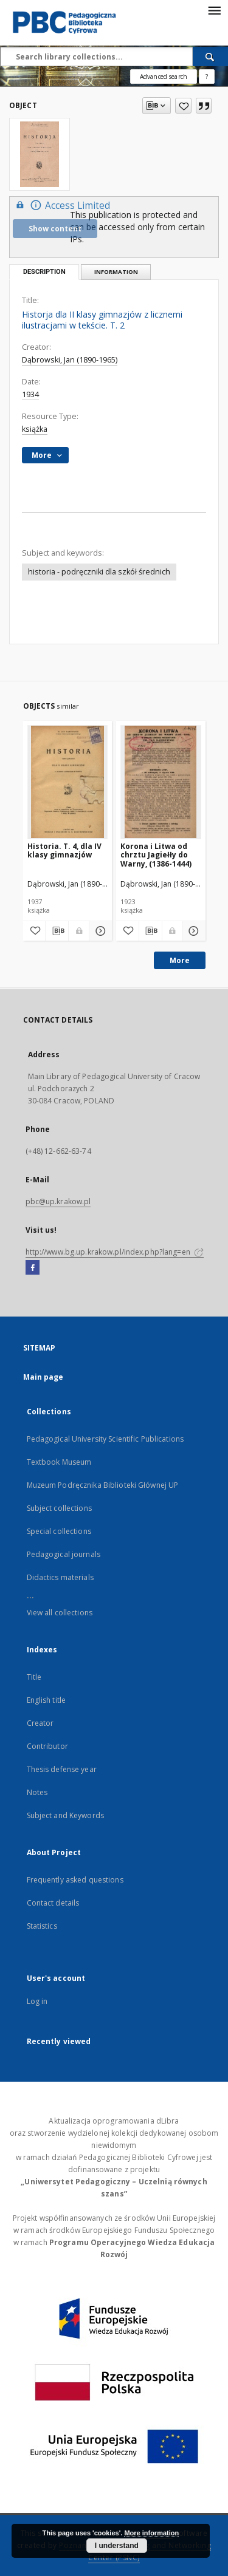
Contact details (53, 1903)
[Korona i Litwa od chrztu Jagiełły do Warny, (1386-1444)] (161, 782)
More (180, 960)
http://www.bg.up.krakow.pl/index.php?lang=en (115, 1252)
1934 (30, 394)
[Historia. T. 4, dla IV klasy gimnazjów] (68, 782)
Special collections (59, 1531)
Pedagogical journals (63, 1554)
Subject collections (59, 1508)
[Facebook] (33, 1267)
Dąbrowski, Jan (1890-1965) (69, 360)
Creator (40, 1723)
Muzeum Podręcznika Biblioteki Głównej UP (103, 1485)
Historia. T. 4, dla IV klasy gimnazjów (64, 850)
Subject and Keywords (65, 1815)
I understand (117, 2545)
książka (34, 429)
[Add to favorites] (183, 106)
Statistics (42, 1926)
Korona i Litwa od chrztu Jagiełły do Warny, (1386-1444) (156, 854)
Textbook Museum (59, 1462)
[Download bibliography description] (57, 931)
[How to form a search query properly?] (207, 76)
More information (151, 2533)
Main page (43, 1377)
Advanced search (163, 76)
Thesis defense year (62, 1769)
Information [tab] (116, 272)
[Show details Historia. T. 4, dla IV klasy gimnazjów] (99, 931)
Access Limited (61, 205)
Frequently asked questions (75, 1880)
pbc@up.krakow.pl (58, 1201)
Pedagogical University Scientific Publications (105, 1439)
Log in (37, 2001)
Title (34, 1677)
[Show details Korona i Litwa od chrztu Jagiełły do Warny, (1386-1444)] (192, 931)
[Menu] (214, 9)
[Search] (210, 56)
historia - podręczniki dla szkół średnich (99, 572)
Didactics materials (60, 1577)
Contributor (47, 1746)
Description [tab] (44, 272)
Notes (37, 1792)
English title (46, 1700)
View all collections (59, 1612)
